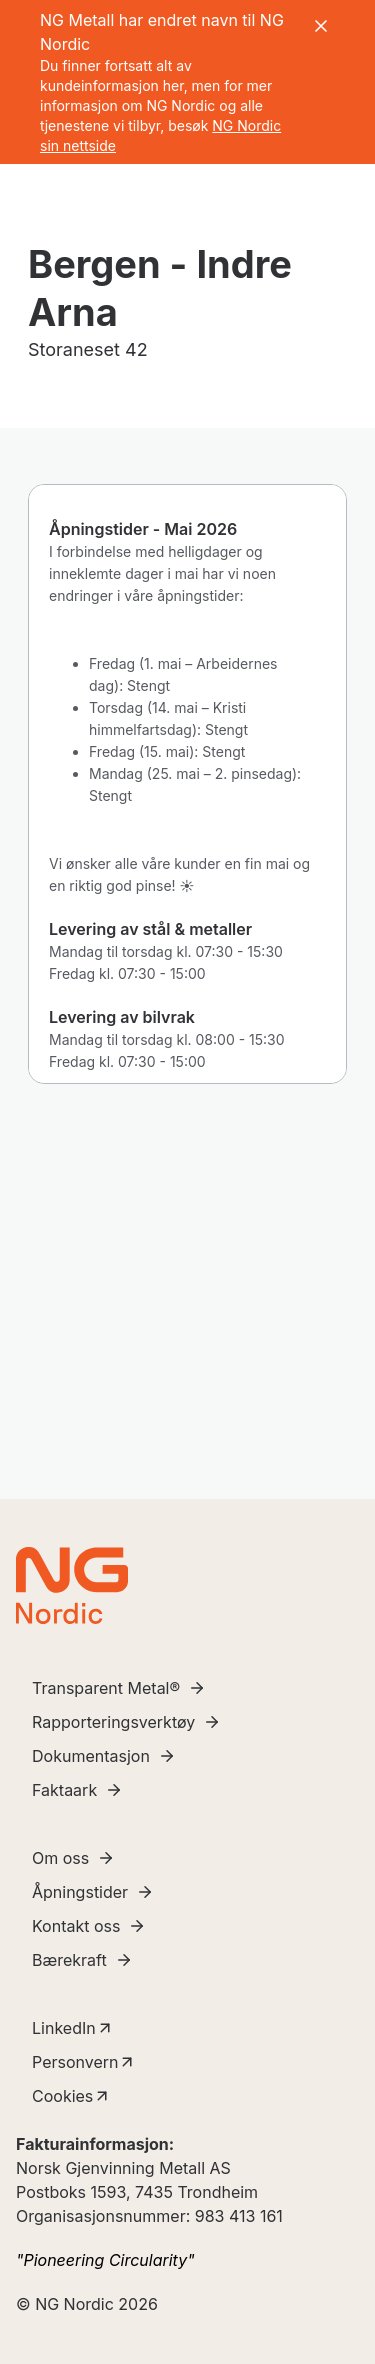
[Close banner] (321, 26)
